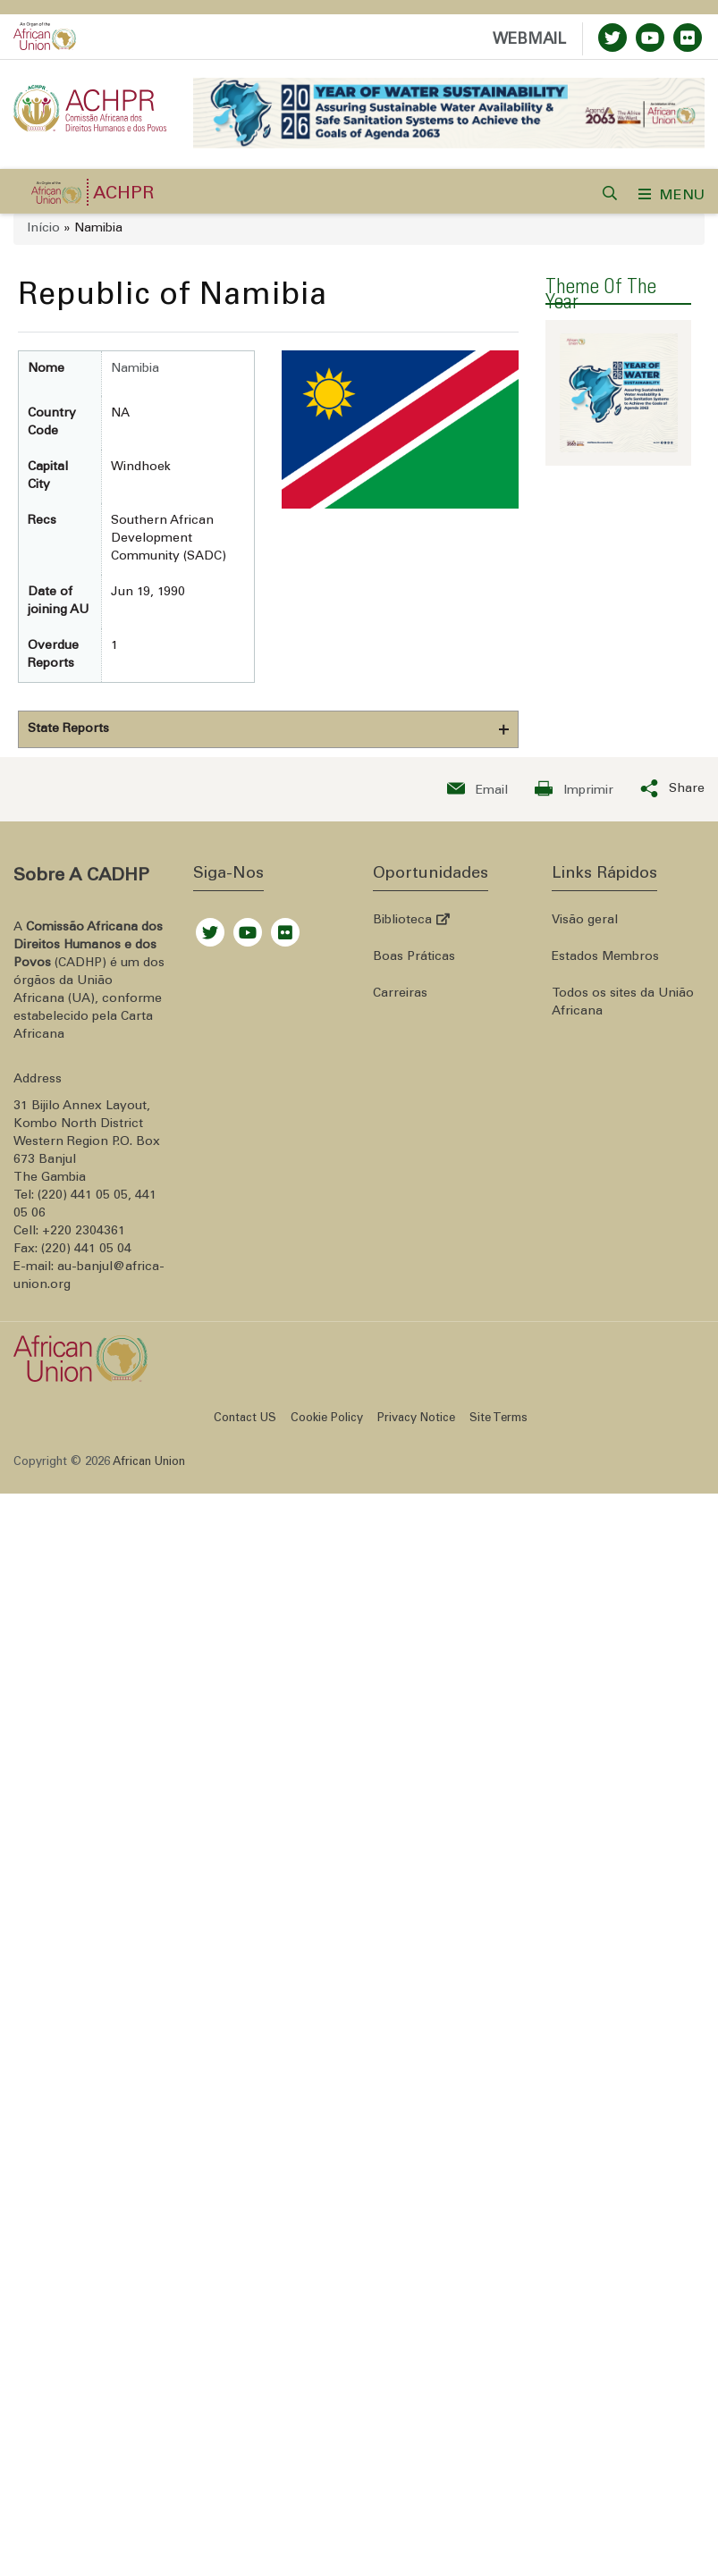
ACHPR (124, 197)
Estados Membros (605, 960)
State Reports (68, 732)
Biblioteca (411, 923)
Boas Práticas (414, 960)
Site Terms (498, 1421)
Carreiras (400, 996)
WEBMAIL (529, 40)
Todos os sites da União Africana (623, 1005)
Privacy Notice (416, 1421)
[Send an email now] (477, 792)
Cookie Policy (327, 1421)
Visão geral (585, 923)
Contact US (245, 1421)
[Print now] (574, 792)
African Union (149, 1465)
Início (43, 231)
